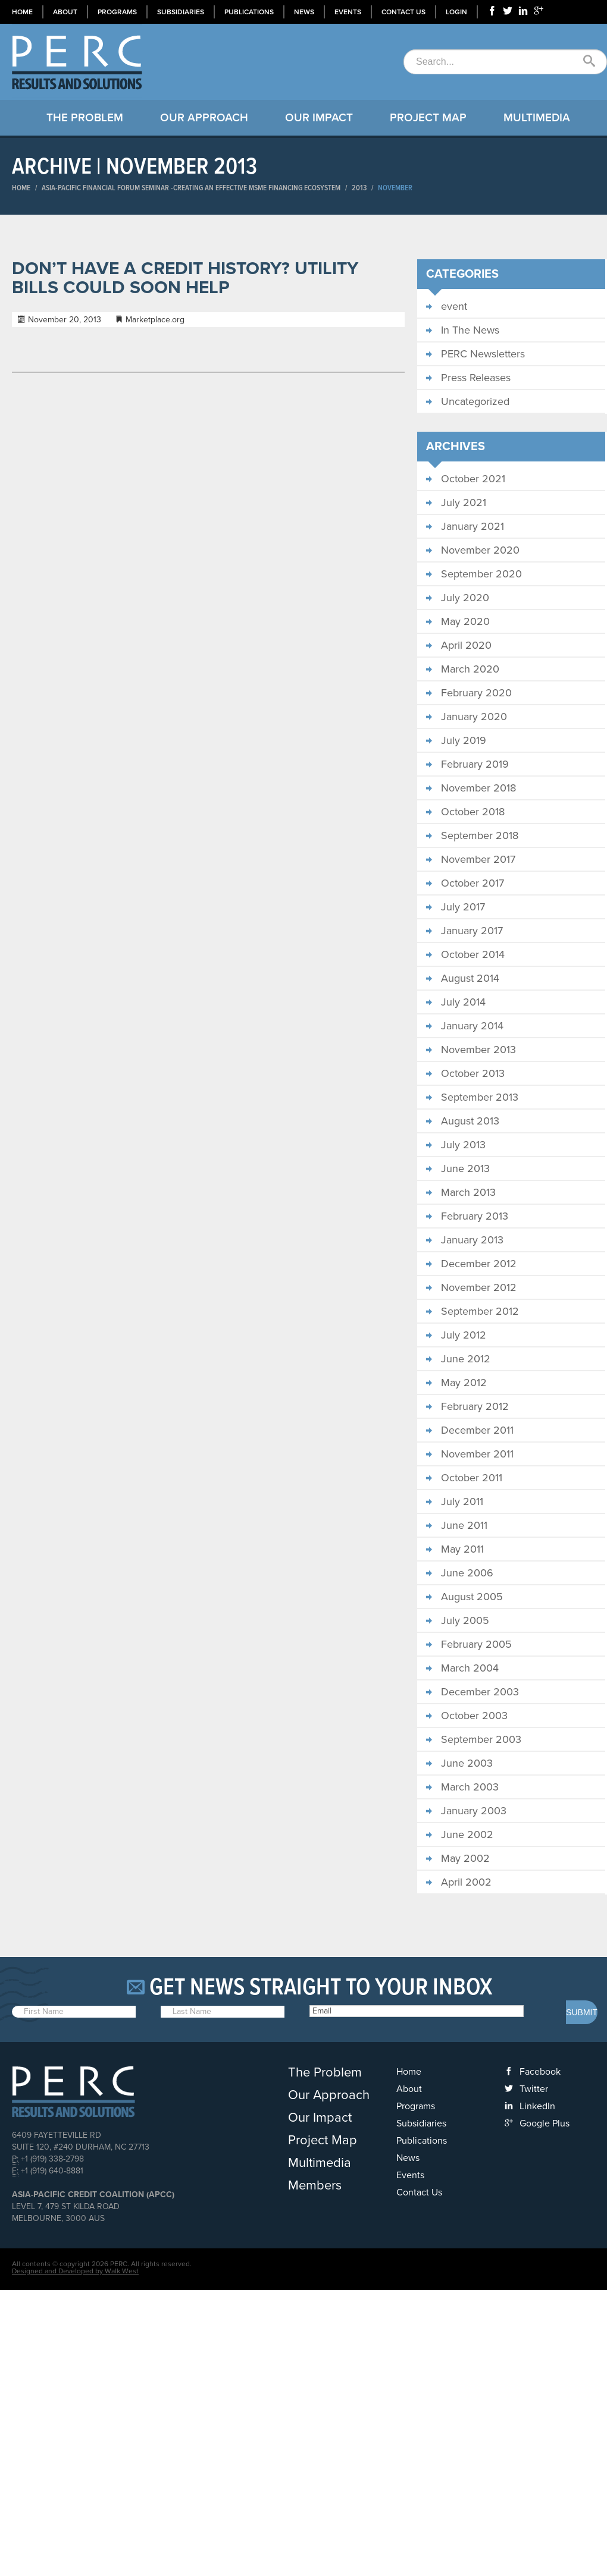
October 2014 (473, 954)
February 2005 (476, 1644)
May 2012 (464, 1382)
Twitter (534, 2089)
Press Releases (476, 377)
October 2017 (472, 883)
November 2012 (479, 1287)
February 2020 (476, 692)
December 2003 (480, 1691)
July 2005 (465, 1620)
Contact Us (403, 12)
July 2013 (463, 1144)
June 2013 (465, 1168)
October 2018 (473, 811)
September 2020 (481, 573)
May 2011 (462, 1549)
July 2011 (462, 1501)
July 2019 (463, 740)
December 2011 (477, 1430)
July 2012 (463, 1335)
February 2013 (474, 1216)
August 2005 (472, 1596)
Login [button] (456, 12)
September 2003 (481, 1739)
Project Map (428, 117)
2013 (359, 188)
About (65, 12)
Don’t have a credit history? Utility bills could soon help (185, 278)
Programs (117, 12)
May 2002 (465, 1858)
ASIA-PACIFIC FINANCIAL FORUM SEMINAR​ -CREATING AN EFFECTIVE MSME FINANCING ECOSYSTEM (191, 188)
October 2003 (474, 1715)
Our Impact (319, 117)
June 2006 (467, 1572)
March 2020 (470, 669)
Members (315, 2185)
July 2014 (463, 1002)
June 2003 (467, 1763)
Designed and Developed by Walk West (75, 2271)
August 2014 (470, 978)
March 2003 (470, 1786)
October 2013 (473, 1073)
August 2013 (470, 1120)
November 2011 (477, 1453)
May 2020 (465, 621)
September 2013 (479, 1097)
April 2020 (466, 645)
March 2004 (470, 1668)
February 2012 (475, 1406)
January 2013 (472, 1239)
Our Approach (204, 117)
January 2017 (472, 930)
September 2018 (479, 835)
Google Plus (545, 2123)
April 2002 (466, 1882)
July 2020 (465, 597)
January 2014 (472, 1025)
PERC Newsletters (483, 353)
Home (22, 12)
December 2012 (479, 1263)
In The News (470, 330)
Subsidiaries (180, 12)
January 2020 (474, 716)
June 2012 (465, 1358)
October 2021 (473, 478)
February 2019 (475, 764)
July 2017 (463, 906)
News (304, 12)
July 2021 (463, 502)
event (454, 306)
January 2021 (472, 526)
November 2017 (478, 859)
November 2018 (478, 787)
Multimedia (536, 117)
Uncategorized (475, 401)
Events (347, 12)
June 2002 (467, 1834)
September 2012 (480, 1311)
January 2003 (473, 1810)
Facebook (540, 2072)
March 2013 (468, 1192)
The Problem (84, 117)
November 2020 (480, 550)
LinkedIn (537, 2106)
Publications (249, 12)
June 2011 (464, 1525)
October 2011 (471, 1477)
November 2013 (478, 1049)
